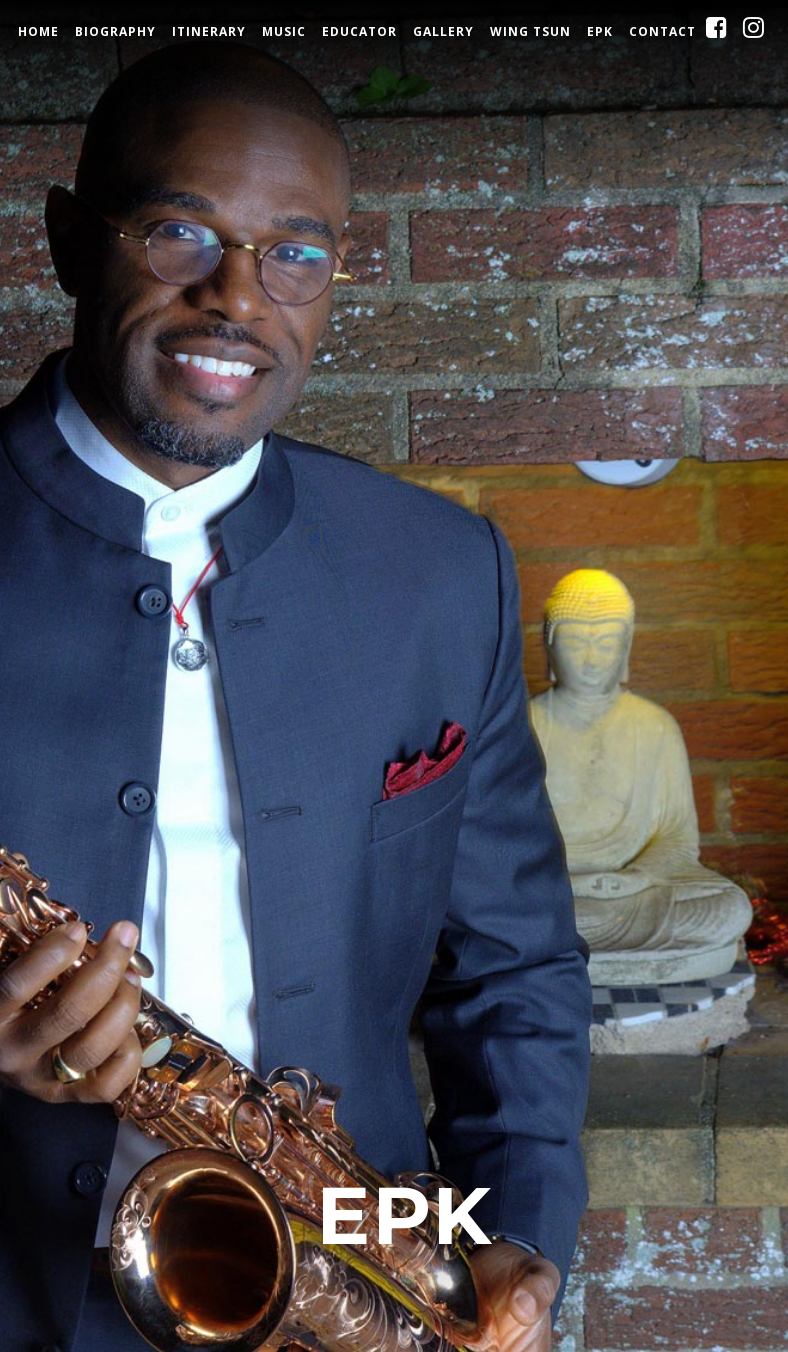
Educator (359, 32)
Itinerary (209, 32)
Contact (662, 32)
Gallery (443, 32)
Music (284, 32)
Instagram (770, 32)
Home (38, 32)
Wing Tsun (530, 32)
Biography (115, 32)
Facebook (733, 32)
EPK (600, 32)
